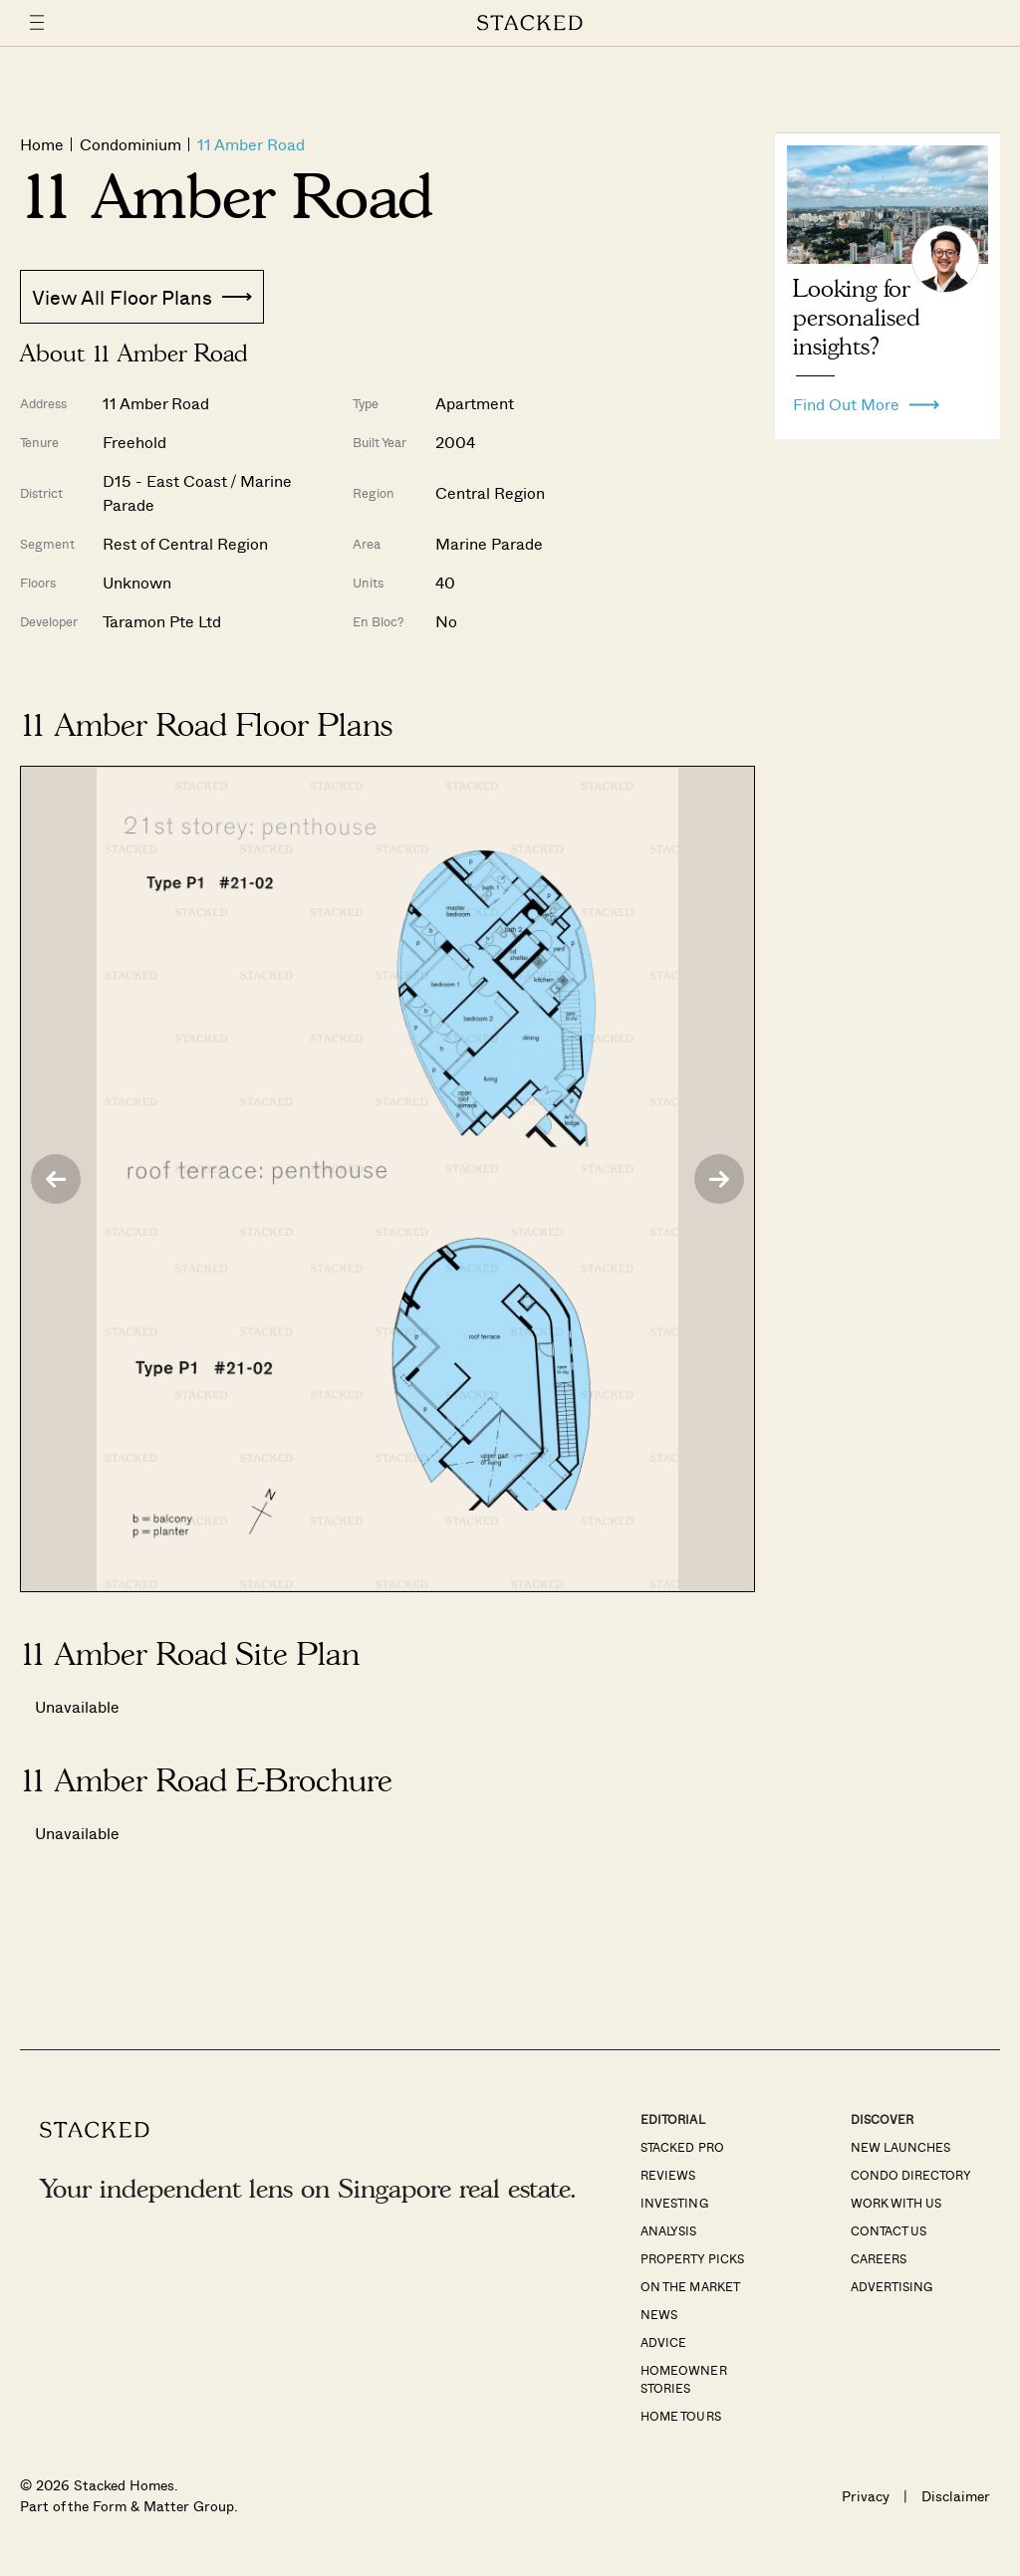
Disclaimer (955, 2495)
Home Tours (680, 2416)
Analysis (668, 2230)
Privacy (866, 2495)
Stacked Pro (681, 2147)
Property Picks (691, 2258)
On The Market (689, 2286)
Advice (663, 2342)
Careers (878, 2258)
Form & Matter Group (163, 2505)
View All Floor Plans (142, 297)
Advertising (891, 2286)
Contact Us (888, 2230)
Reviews (667, 2175)
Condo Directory (911, 2175)
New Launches (900, 2147)
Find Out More (866, 399)
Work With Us (896, 2203)
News (658, 2314)
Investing (673, 2203)
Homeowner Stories (683, 2379)
